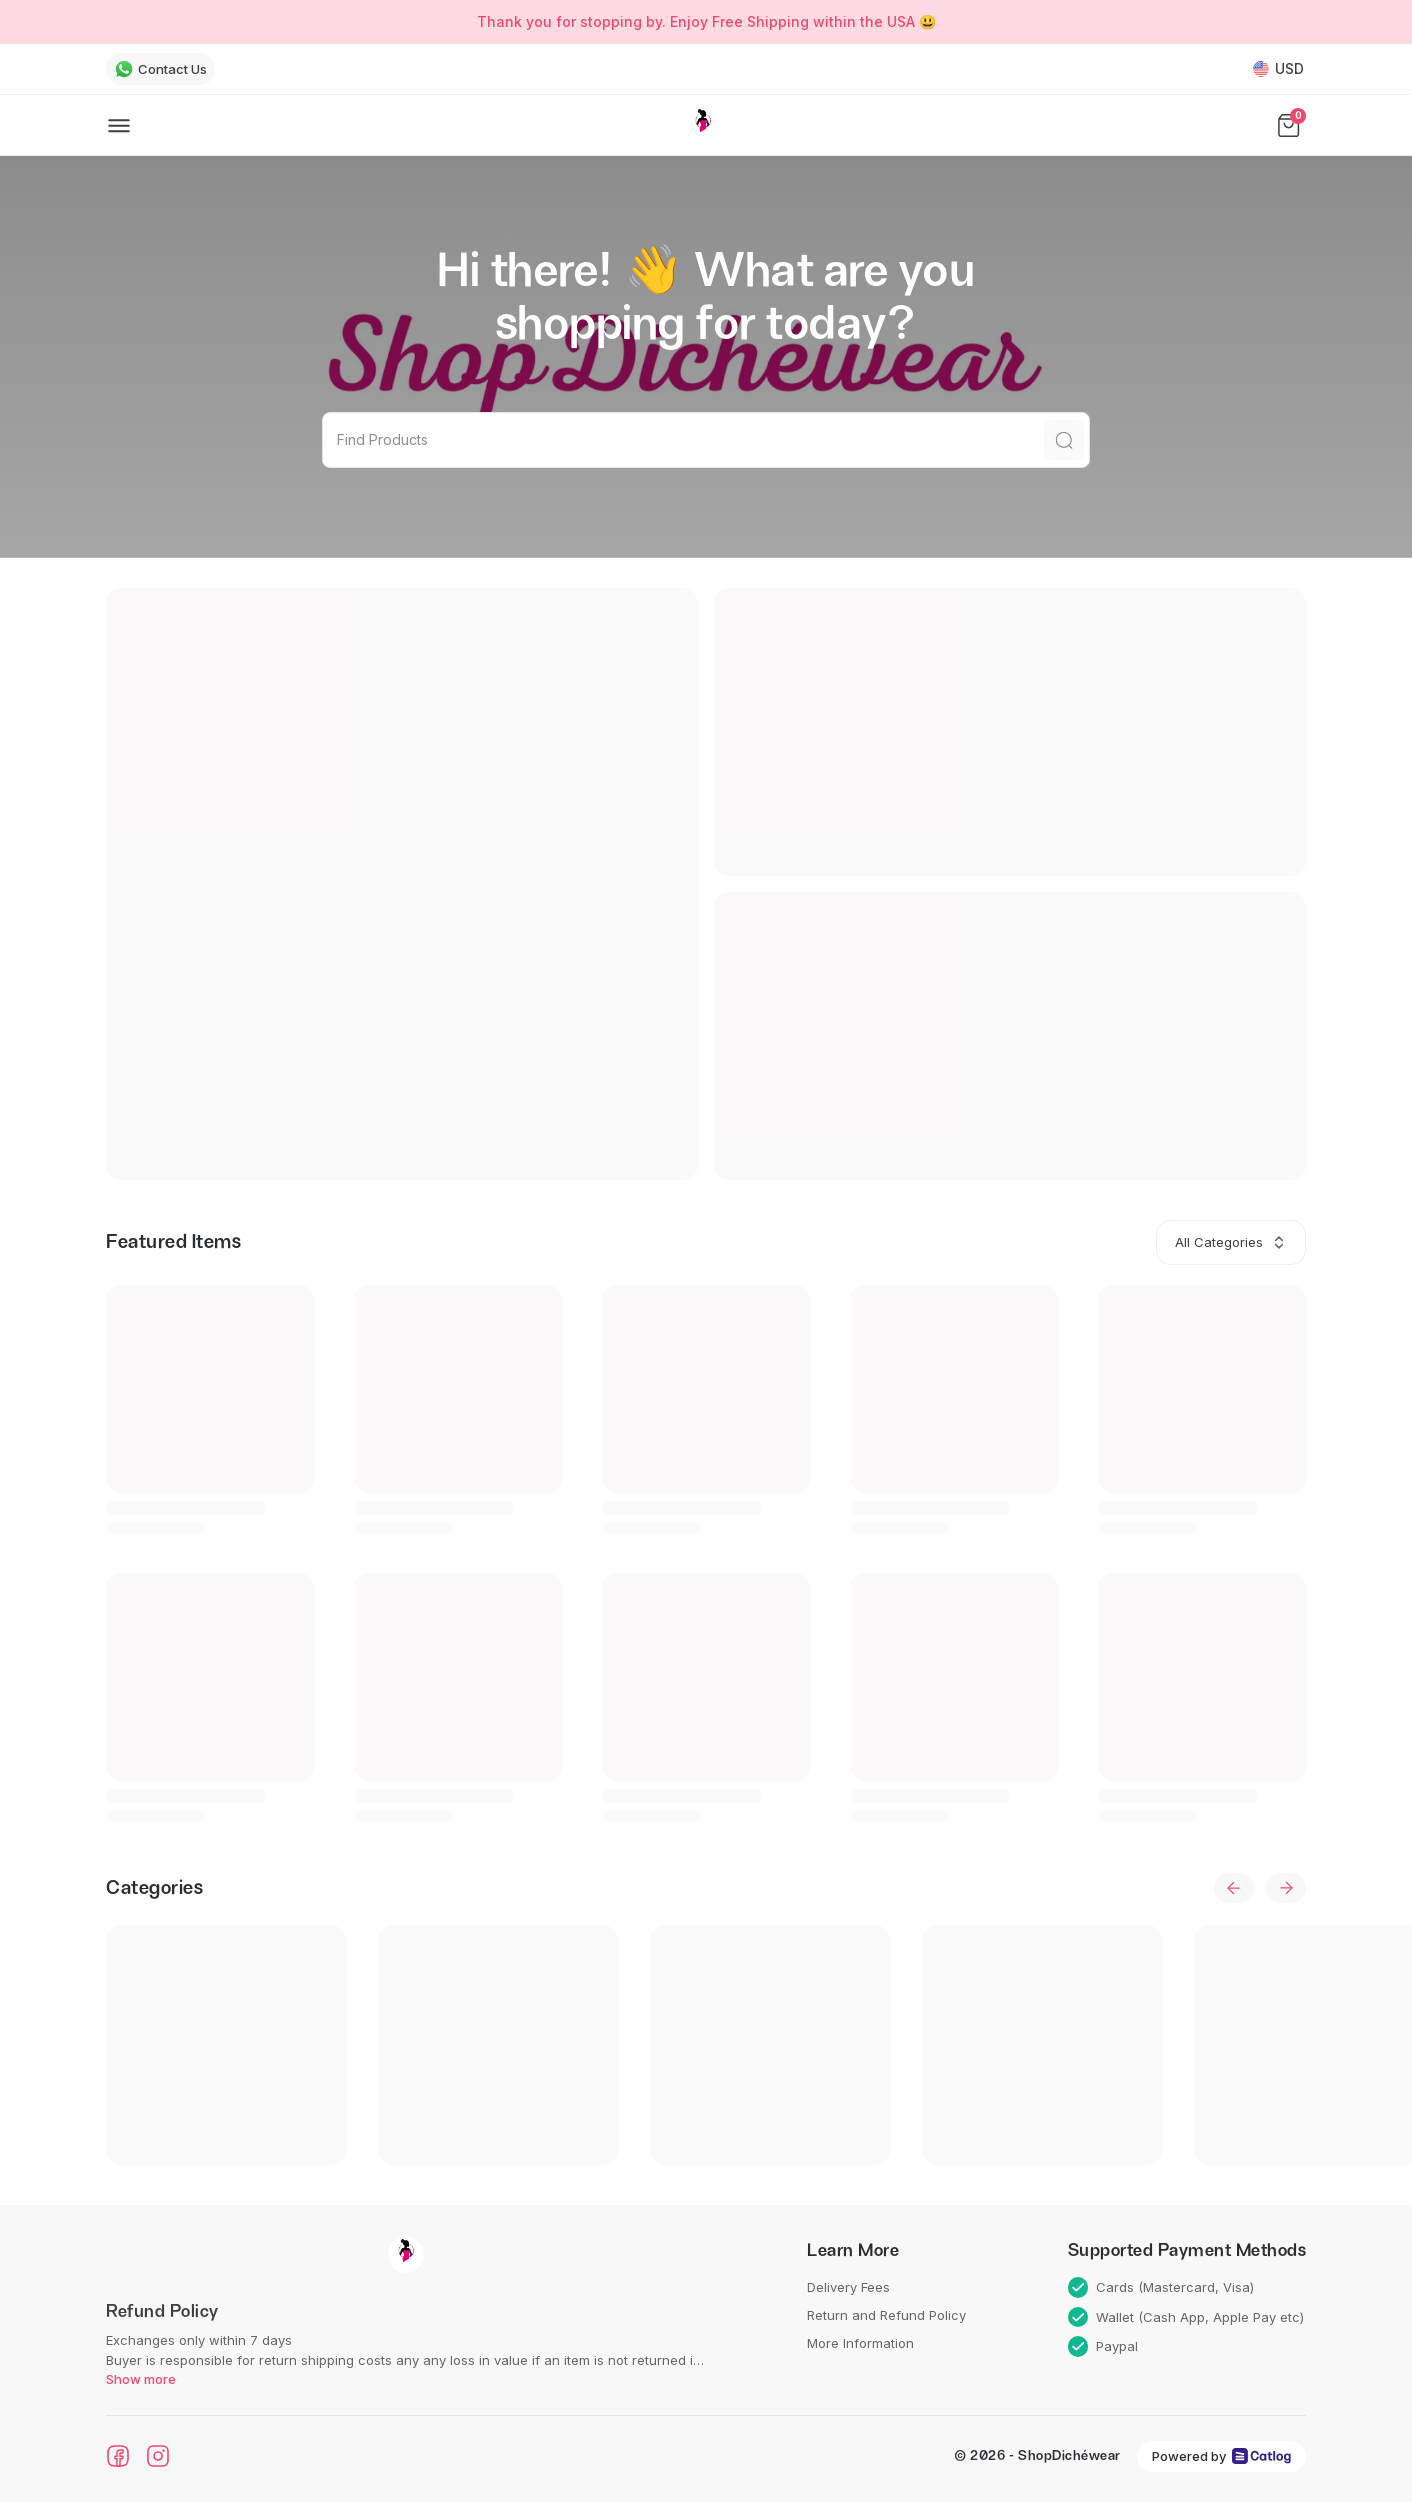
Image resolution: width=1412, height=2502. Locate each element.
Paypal (1103, 2346)
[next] (1286, 1888)
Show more (141, 2379)
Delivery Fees (848, 2287)
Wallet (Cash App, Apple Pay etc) (1186, 2317)
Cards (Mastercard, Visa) (1161, 2287)
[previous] (1234, 1888)
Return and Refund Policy (886, 2315)
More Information (860, 2343)
